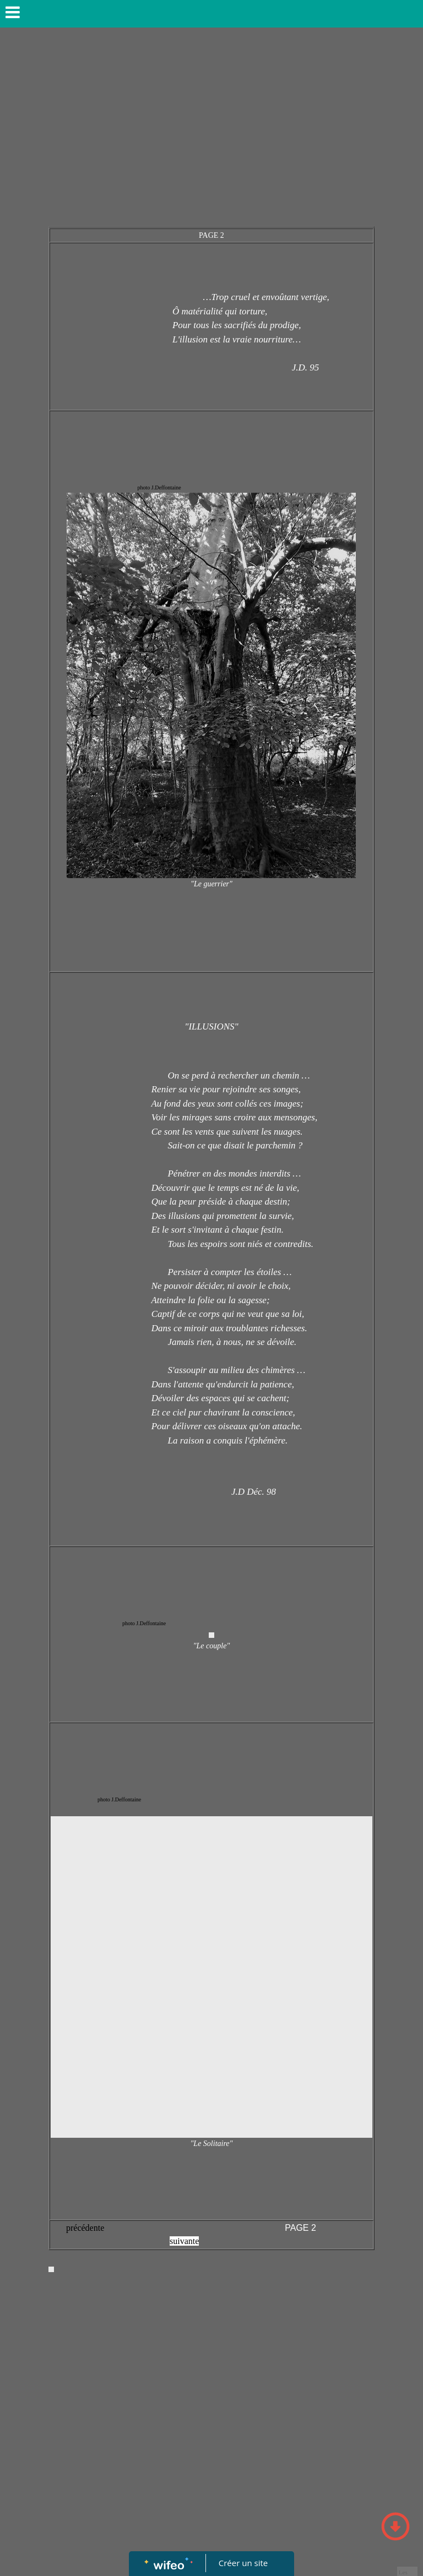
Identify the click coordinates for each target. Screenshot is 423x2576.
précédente (85, 2227)
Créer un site (243, 2562)
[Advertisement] (211, 132)
